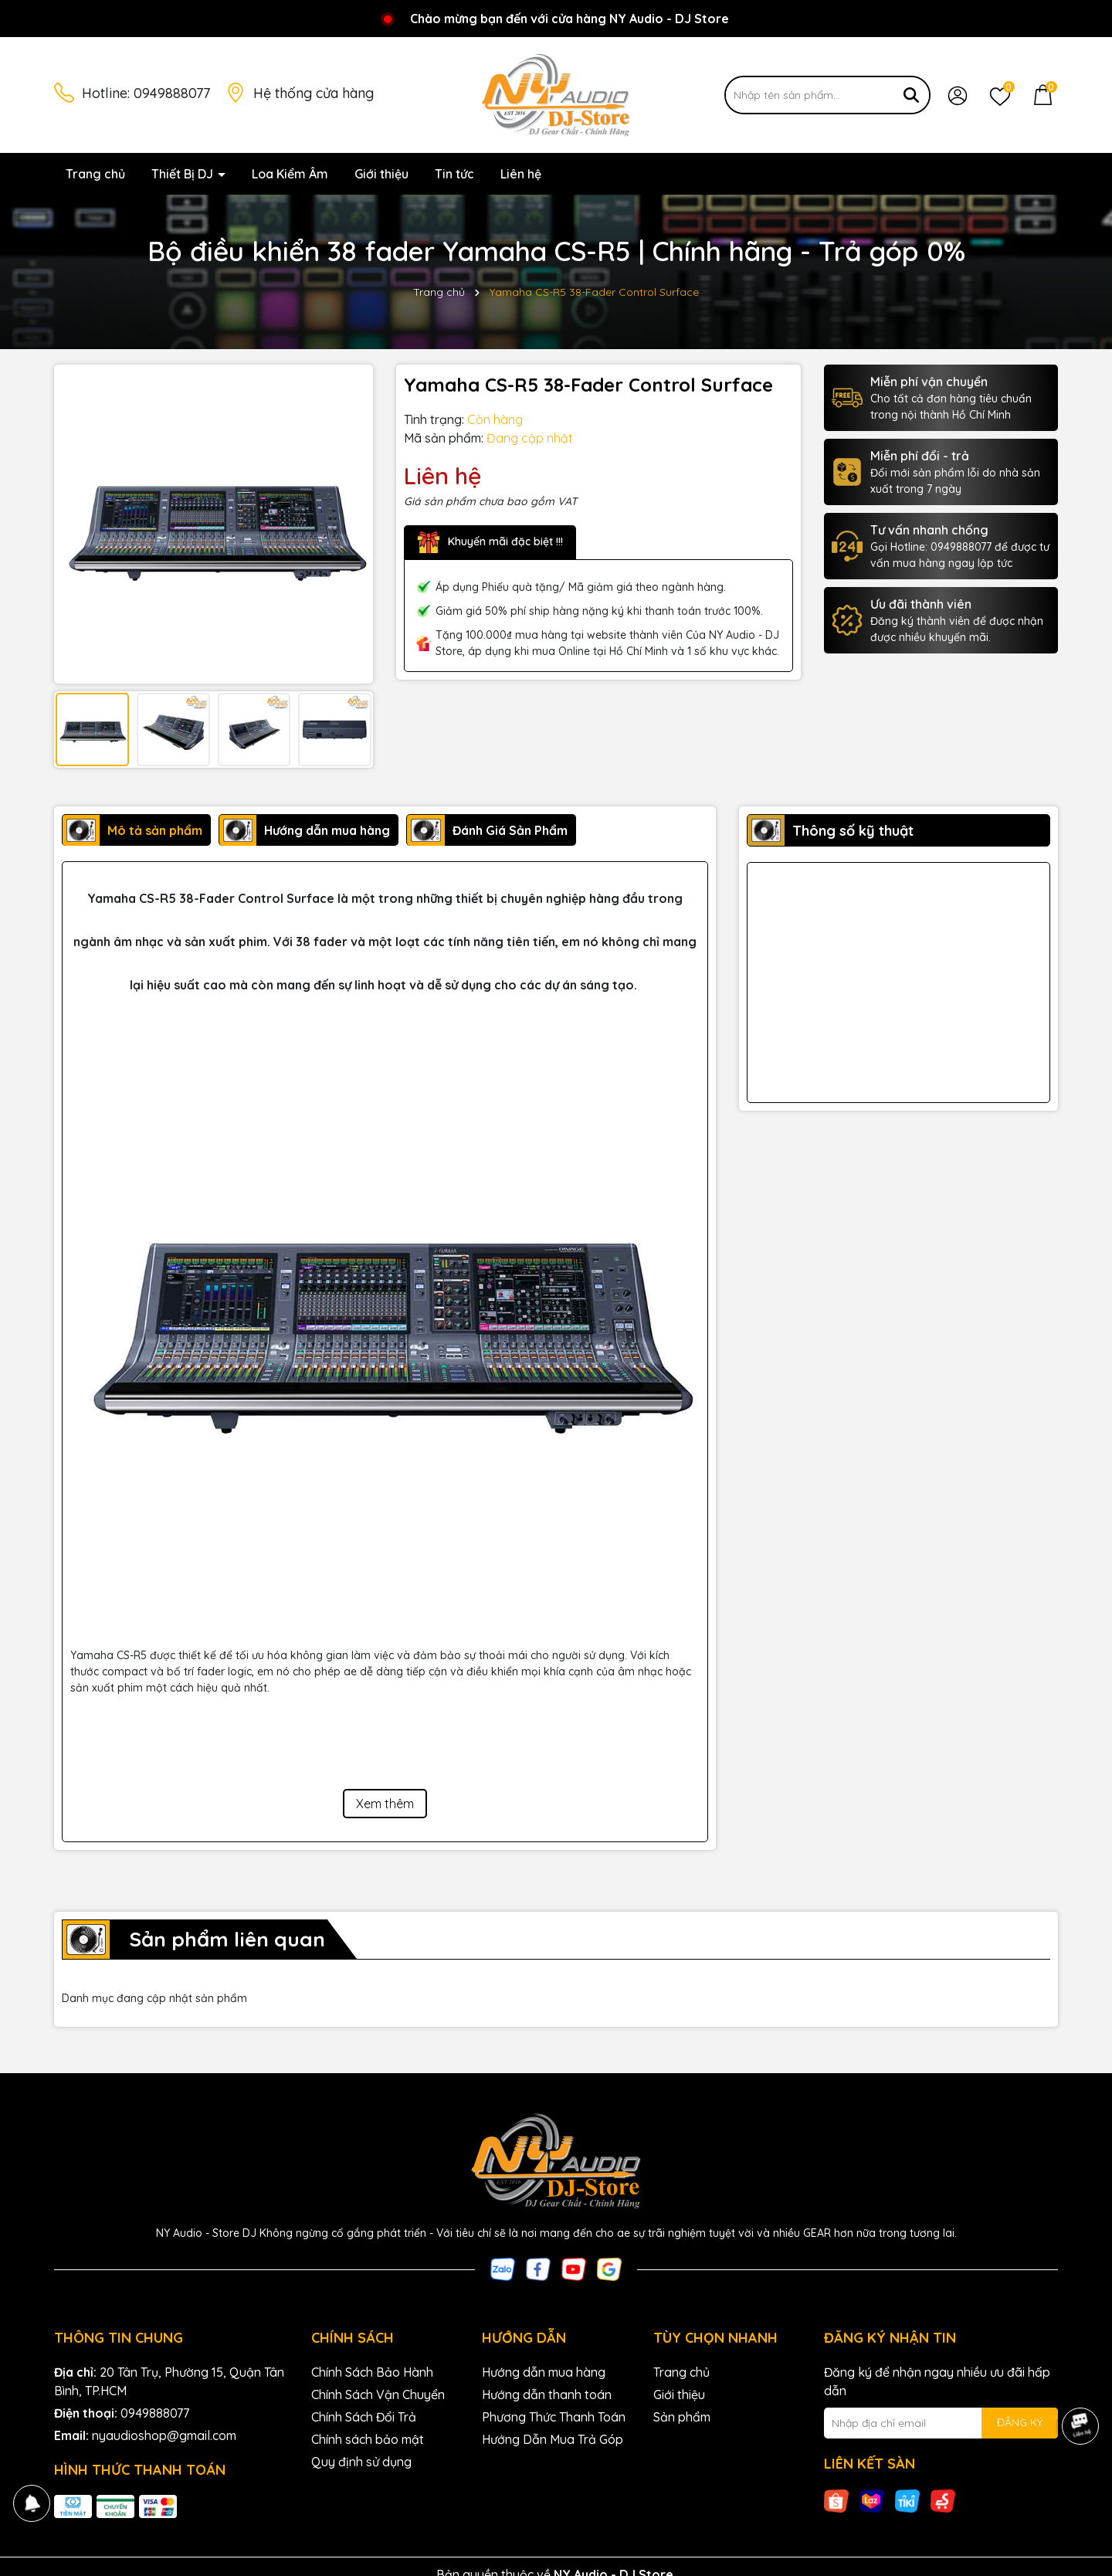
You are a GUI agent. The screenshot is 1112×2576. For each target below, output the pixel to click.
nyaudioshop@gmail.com (164, 2435)
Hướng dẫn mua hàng (543, 2372)
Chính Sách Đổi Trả (363, 2417)
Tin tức (454, 174)
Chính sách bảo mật (367, 2439)
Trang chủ (95, 174)
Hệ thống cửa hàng (313, 93)
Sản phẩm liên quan (227, 1939)
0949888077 (172, 93)
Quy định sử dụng (361, 2461)
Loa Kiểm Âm (290, 174)
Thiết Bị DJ (183, 174)
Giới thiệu (381, 174)
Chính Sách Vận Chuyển (378, 2394)
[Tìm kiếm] (911, 95)
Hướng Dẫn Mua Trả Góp (552, 2439)
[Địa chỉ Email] (941, 2423)
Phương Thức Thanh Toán (554, 2417)
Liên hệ (520, 174)
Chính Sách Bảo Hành (372, 2372)
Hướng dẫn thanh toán (547, 2394)
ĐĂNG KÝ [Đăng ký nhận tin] (1019, 2422)
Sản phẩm (681, 2417)
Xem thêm (385, 1803)
